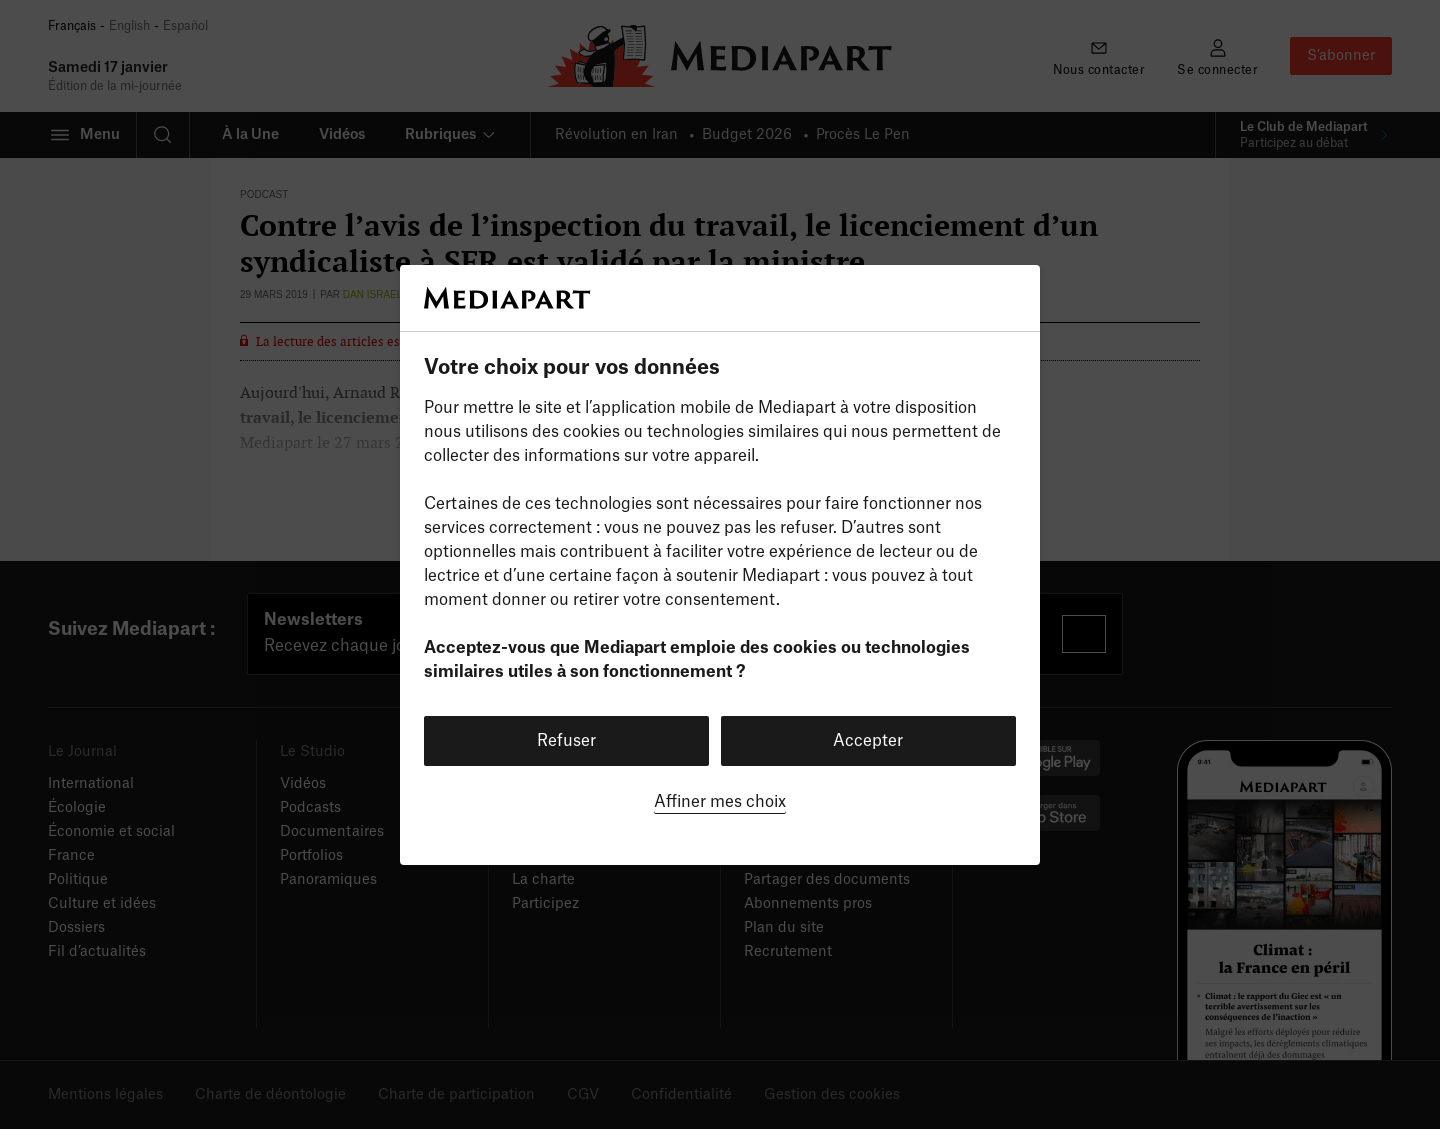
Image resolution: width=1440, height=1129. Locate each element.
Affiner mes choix (720, 802)
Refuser (566, 741)
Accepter (868, 741)
